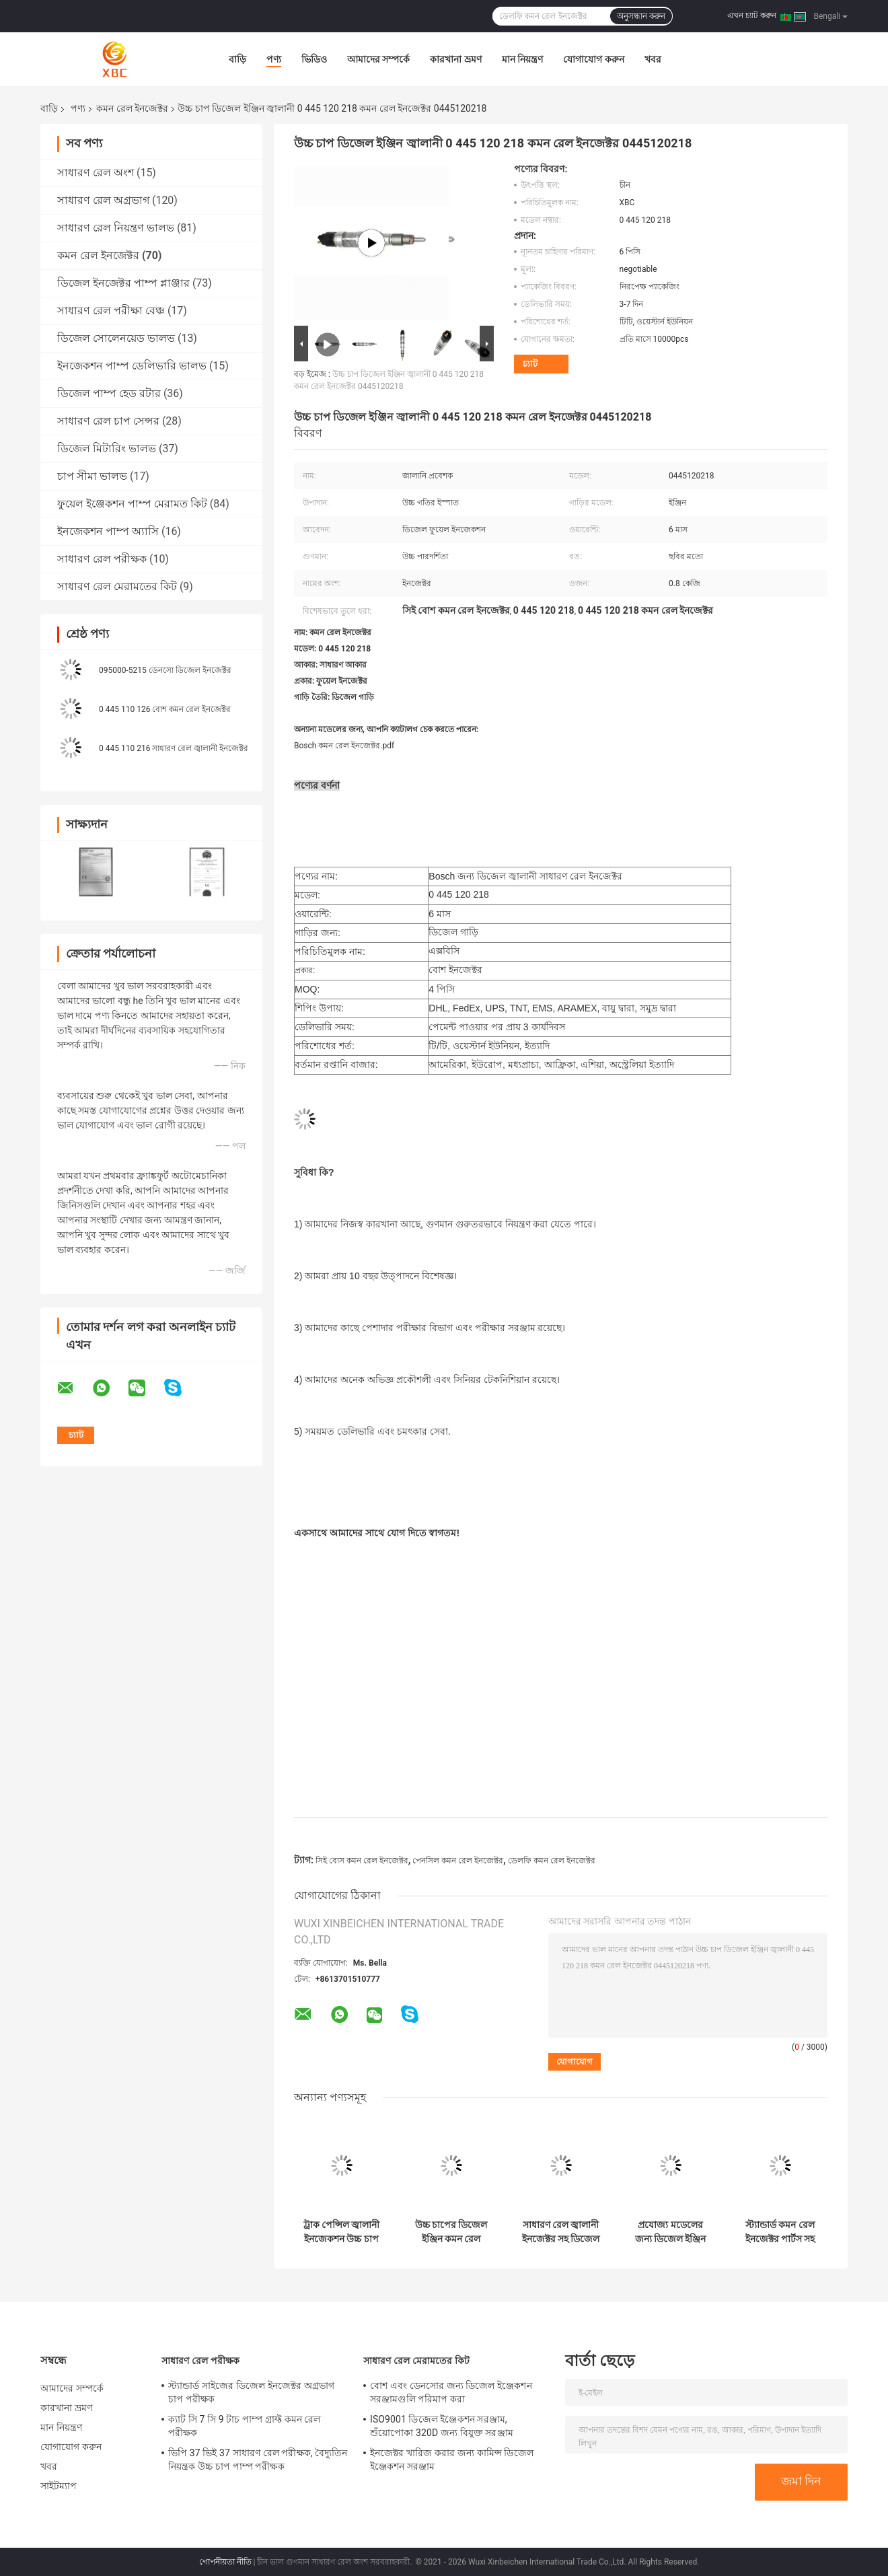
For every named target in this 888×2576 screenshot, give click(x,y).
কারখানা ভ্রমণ (455, 59)
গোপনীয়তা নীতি (225, 2562)
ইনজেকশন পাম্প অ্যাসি (108, 531)
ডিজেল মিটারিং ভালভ (106, 448)
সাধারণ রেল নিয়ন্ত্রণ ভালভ (115, 227)
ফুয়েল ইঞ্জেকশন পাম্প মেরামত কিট (132, 503)
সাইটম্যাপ (58, 2485)
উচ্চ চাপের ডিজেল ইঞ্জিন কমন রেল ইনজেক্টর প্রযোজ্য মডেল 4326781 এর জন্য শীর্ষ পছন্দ (451, 2232)
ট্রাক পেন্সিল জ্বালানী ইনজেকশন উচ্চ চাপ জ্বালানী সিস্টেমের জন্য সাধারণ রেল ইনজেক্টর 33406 (341, 2232)
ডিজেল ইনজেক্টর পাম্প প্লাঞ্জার (123, 283)
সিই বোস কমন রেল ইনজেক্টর (362, 1860)
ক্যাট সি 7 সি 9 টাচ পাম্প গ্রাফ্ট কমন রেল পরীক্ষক (244, 2426)
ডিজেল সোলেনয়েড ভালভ (116, 338)
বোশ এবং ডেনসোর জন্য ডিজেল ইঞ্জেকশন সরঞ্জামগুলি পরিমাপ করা (451, 2392)
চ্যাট (530, 364)
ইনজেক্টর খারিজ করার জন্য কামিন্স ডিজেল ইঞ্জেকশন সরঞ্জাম (451, 2459)
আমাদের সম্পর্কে (378, 59)
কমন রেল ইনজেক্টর (132, 108)
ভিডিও (314, 59)
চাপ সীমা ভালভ (92, 476)
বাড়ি (237, 59)
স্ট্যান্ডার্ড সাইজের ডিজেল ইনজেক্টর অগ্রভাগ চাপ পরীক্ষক (251, 2392)
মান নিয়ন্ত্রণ (522, 59)
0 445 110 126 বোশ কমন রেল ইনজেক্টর (165, 709)
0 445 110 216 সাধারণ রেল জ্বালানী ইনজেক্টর (173, 748)
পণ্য (273, 59)
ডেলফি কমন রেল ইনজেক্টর (551, 1860)
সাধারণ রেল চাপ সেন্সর (108, 421)
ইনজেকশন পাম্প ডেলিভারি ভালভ (132, 365)
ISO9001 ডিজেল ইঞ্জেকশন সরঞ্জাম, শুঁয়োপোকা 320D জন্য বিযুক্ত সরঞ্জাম (441, 2426)
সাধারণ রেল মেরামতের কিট (117, 586)
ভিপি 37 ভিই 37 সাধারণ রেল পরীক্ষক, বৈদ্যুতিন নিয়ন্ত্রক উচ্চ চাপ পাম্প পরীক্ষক (258, 2459)
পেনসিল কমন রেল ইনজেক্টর (457, 1860)
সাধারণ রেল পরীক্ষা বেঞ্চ (111, 310)
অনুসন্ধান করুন (641, 16)
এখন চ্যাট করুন (751, 15)
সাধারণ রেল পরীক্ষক (102, 558)
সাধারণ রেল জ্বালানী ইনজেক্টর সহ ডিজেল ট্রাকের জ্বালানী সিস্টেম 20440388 (561, 2232)
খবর (652, 59)
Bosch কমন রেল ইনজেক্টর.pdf (344, 745)
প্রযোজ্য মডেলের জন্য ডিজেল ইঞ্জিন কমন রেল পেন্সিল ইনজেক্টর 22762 (670, 2232)
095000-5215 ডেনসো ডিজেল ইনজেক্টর (165, 670)
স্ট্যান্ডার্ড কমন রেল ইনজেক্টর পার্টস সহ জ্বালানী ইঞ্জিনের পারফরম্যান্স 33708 (780, 2232)
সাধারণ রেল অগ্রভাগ (103, 200)
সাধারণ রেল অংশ (95, 172)
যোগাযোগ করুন (593, 59)
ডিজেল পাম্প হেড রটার (109, 393)
